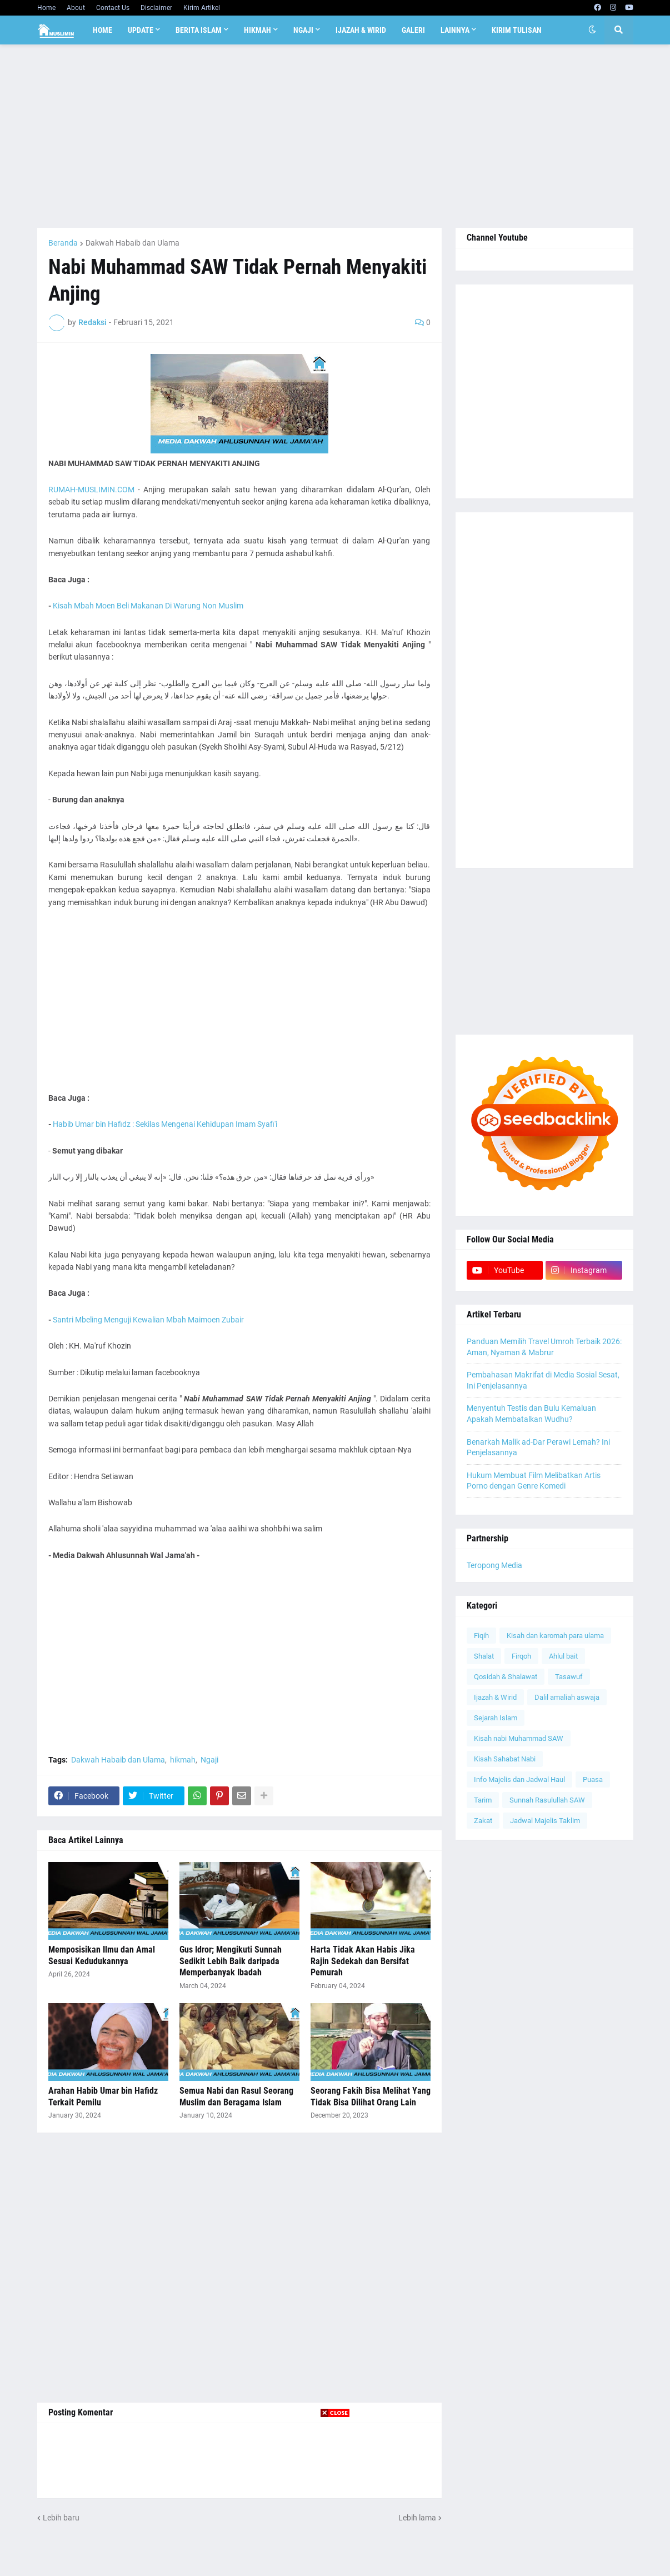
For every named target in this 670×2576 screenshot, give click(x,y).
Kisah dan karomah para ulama (555, 1635)
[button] (592, 30)
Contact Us (112, 8)
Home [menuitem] (102, 30)
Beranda (63, 243)
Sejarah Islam (495, 1718)
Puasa (593, 1779)
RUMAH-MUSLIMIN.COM (91, 489)
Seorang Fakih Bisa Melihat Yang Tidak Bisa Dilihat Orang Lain (371, 2096)
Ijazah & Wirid (495, 1697)
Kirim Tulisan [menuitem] (517, 30)
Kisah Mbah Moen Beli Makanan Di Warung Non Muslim (148, 605)
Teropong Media (494, 1565)
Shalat (484, 1656)
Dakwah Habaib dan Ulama (132, 243)
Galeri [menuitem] (413, 30)
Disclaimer (156, 8)
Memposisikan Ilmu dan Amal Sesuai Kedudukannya (101, 1955)
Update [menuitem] (140, 30)
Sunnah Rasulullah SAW (547, 1800)
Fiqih (481, 1635)
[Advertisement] (335, 136)
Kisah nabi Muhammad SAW (518, 1738)
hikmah (183, 1760)
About (76, 8)
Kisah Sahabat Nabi (505, 1759)
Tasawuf (569, 1677)
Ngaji (209, 1760)
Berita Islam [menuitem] (199, 30)
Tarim (483, 1800)
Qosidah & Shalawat (505, 1677)
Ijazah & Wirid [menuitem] (361, 30)
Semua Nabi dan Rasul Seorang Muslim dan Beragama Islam (236, 2096)
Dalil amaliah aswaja (566, 1697)
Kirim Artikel (201, 8)
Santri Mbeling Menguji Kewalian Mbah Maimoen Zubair (148, 1319)
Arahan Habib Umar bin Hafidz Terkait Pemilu (103, 2096)
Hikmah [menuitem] (257, 30)
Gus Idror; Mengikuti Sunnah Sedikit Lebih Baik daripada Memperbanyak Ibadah (230, 1961)
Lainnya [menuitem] (455, 30)
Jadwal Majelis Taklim (545, 1820)
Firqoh (521, 1656)
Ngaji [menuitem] (303, 30)
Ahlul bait (563, 1656)
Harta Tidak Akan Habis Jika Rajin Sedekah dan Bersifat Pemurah (363, 1961)
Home (46, 8)
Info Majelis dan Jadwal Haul (519, 1779)
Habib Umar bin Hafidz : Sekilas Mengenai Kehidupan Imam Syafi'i (165, 1124)
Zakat (483, 1820)
